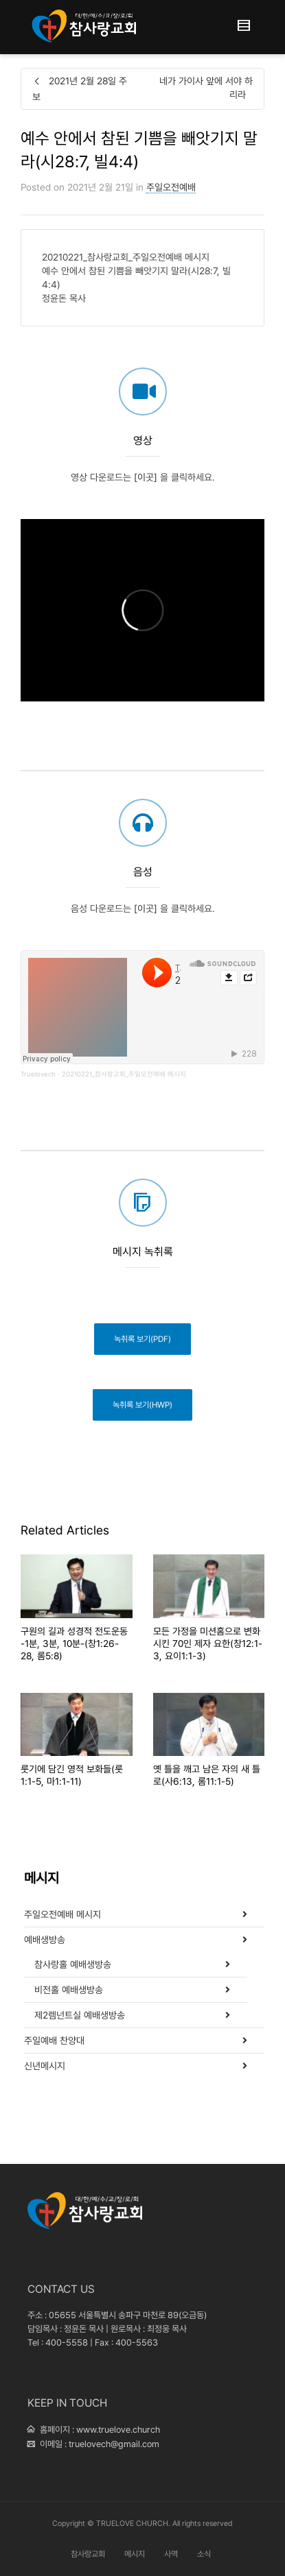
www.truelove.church (118, 2429)
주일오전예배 (171, 187)
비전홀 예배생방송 (68, 1989)
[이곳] (145, 534)
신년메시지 (44, 2065)
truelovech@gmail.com (114, 2444)
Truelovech (38, 1074)
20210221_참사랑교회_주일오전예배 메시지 (124, 1074)
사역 (171, 2554)
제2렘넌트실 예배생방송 (79, 2015)
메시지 (134, 2554)
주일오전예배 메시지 (62, 1914)
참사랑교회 (88, 2554)
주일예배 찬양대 (54, 2040)
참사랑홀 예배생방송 (72, 1964)
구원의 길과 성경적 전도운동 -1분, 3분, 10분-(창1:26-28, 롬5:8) (74, 1643)
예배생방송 (44, 1939)
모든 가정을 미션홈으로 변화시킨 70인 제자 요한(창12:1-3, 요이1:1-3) (207, 1643)
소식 (204, 2554)
